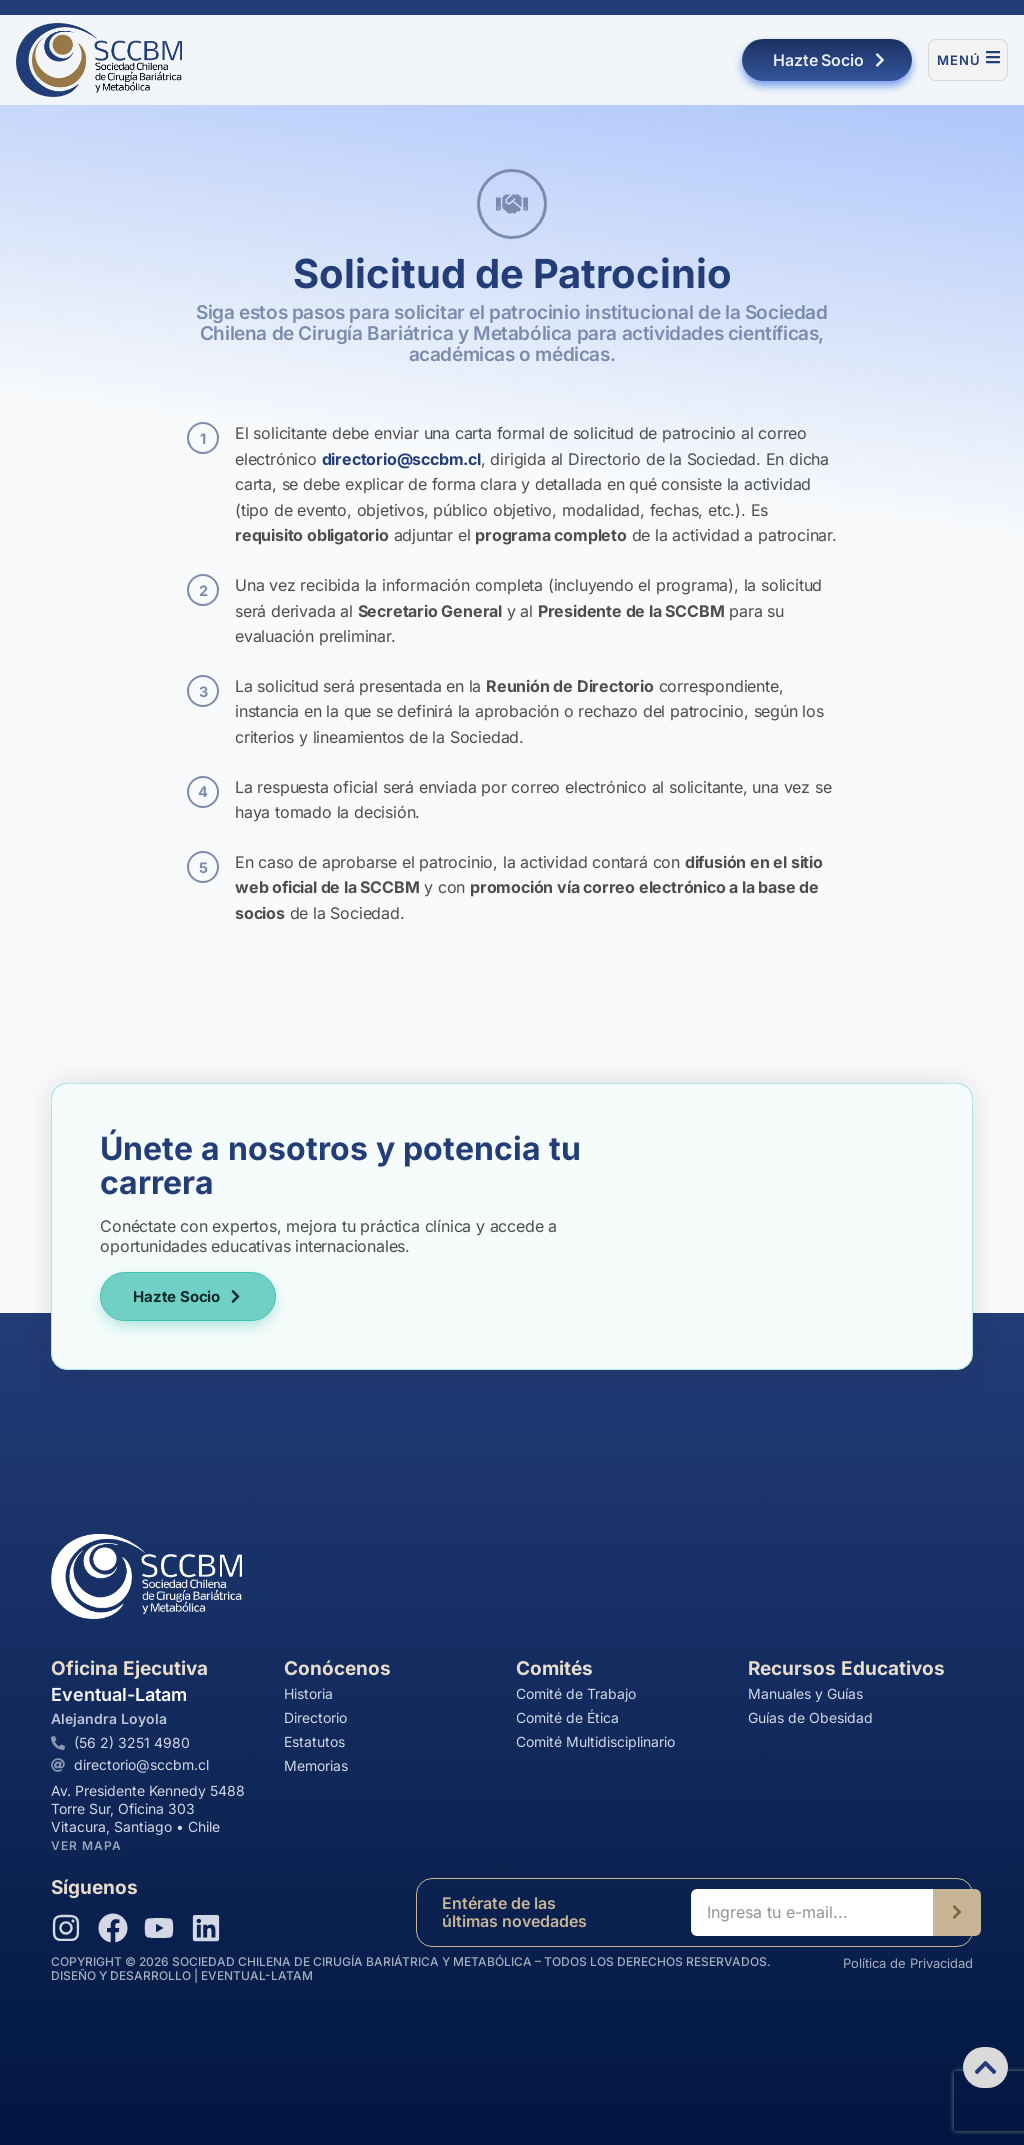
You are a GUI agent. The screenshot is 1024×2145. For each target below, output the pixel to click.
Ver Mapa (86, 1845)
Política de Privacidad (908, 1963)
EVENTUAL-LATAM (257, 1975)
